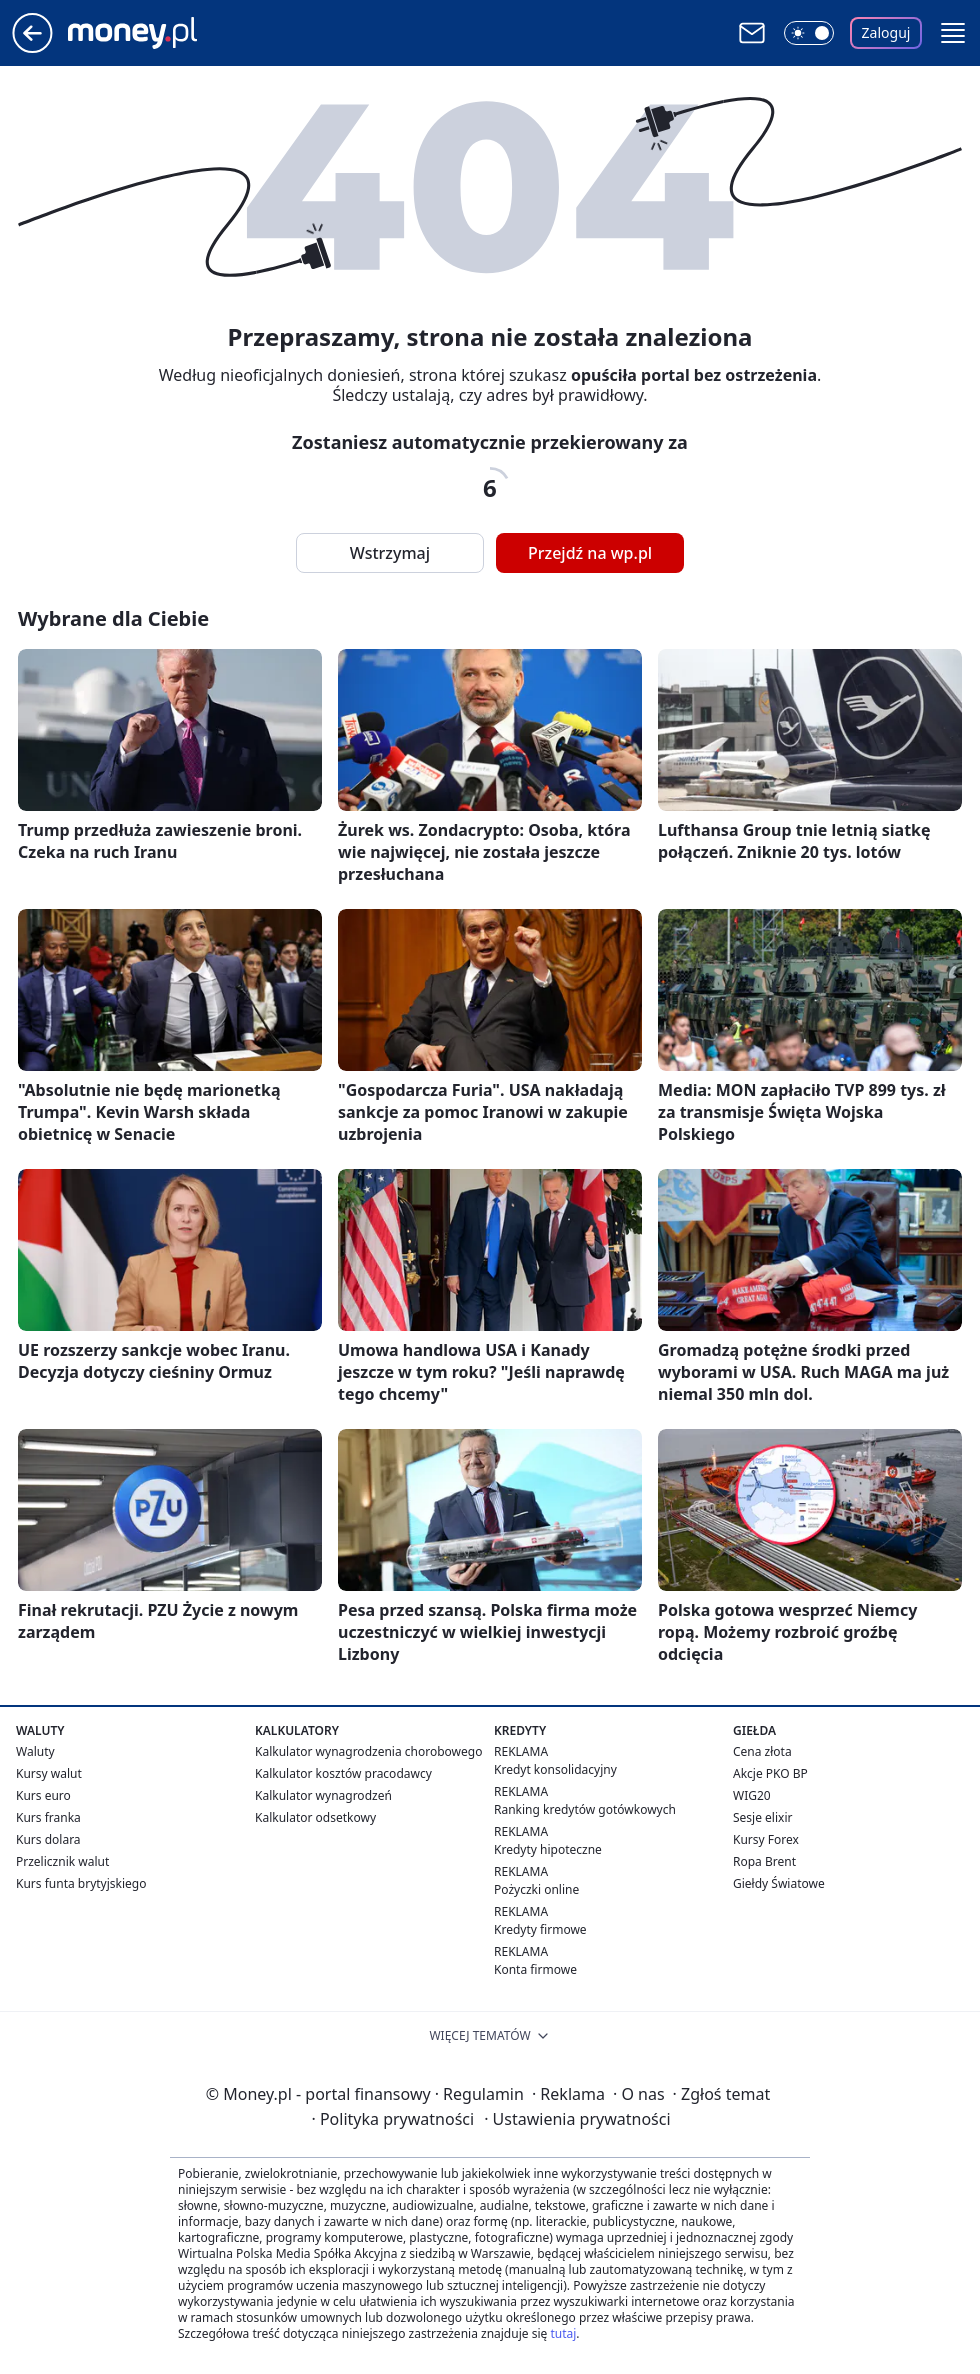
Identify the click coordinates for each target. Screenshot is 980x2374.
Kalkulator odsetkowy (315, 1817)
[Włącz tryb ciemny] (809, 33)
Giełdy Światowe (779, 1883)
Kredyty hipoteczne (548, 1849)
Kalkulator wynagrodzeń (323, 1795)
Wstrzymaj (390, 553)
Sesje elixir (762, 1817)
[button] (953, 33)
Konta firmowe (535, 1969)
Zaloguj (886, 32)
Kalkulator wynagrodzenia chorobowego (368, 1751)
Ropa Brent (764, 1861)
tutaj (563, 2333)
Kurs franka (48, 1817)
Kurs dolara (48, 1839)
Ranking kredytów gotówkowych (585, 1809)
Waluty (35, 1751)
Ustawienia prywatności (577, 2119)
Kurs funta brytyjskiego (81, 1883)
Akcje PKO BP (770, 1773)
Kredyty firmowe (540, 1929)
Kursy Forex (766, 1839)
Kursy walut (49, 1773)
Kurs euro (43, 1795)
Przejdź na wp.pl (590, 553)
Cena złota (762, 1751)
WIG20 (752, 1795)
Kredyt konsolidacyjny (555, 1769)
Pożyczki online (536, 1889)
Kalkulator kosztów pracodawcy (343, 1773)
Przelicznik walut (62, 1861)
